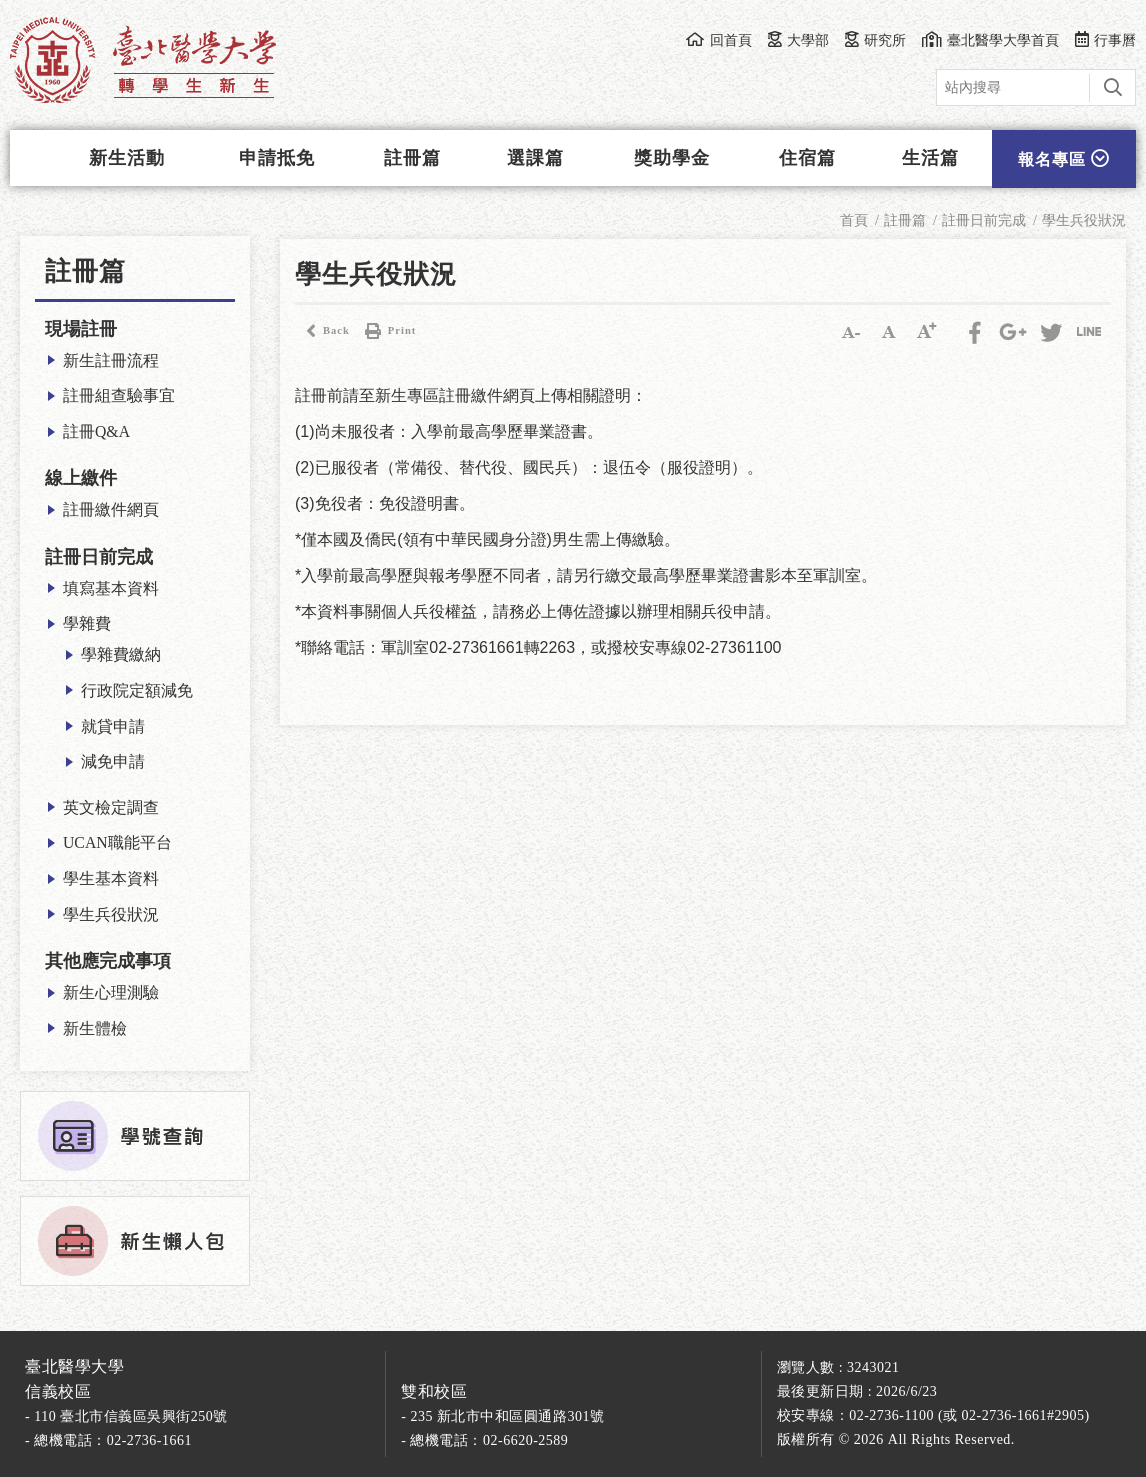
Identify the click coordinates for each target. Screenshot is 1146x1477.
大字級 (927, 331)
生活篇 (930, 158)
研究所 (875, 40)
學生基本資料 (111, 878)
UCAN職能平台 (117, 842)
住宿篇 (807, 158)
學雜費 (87, 623)
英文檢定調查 (111, 807)
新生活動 (127, 158)
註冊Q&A (96, 431)
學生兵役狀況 (111, 914)
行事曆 (1105, 40)
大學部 (798, 40)
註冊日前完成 (99, 557)
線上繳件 (81, 478)
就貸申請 (113, 726)
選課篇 (535, 158)
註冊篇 (412, 158)
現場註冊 (81, 329)
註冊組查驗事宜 (119, 395)
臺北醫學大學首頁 (990, 40)
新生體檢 (95, 1028)
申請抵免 (277, 158)
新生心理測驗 (111, 992)
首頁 (854, 220)
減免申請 (113, 761)
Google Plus (1013, 331)
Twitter (1051, 331)
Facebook (975, 331)
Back (322, 331)
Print (388, 331)
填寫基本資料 (111, 588)
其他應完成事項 (108, 961)
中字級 (889, 331)
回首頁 (718, 40)
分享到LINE (1089, 331)
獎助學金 (672, 158)
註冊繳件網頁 (111, 509)
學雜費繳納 (121, 654)
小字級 (851, 331)
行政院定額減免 (137, 690)
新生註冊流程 (111, 360)
